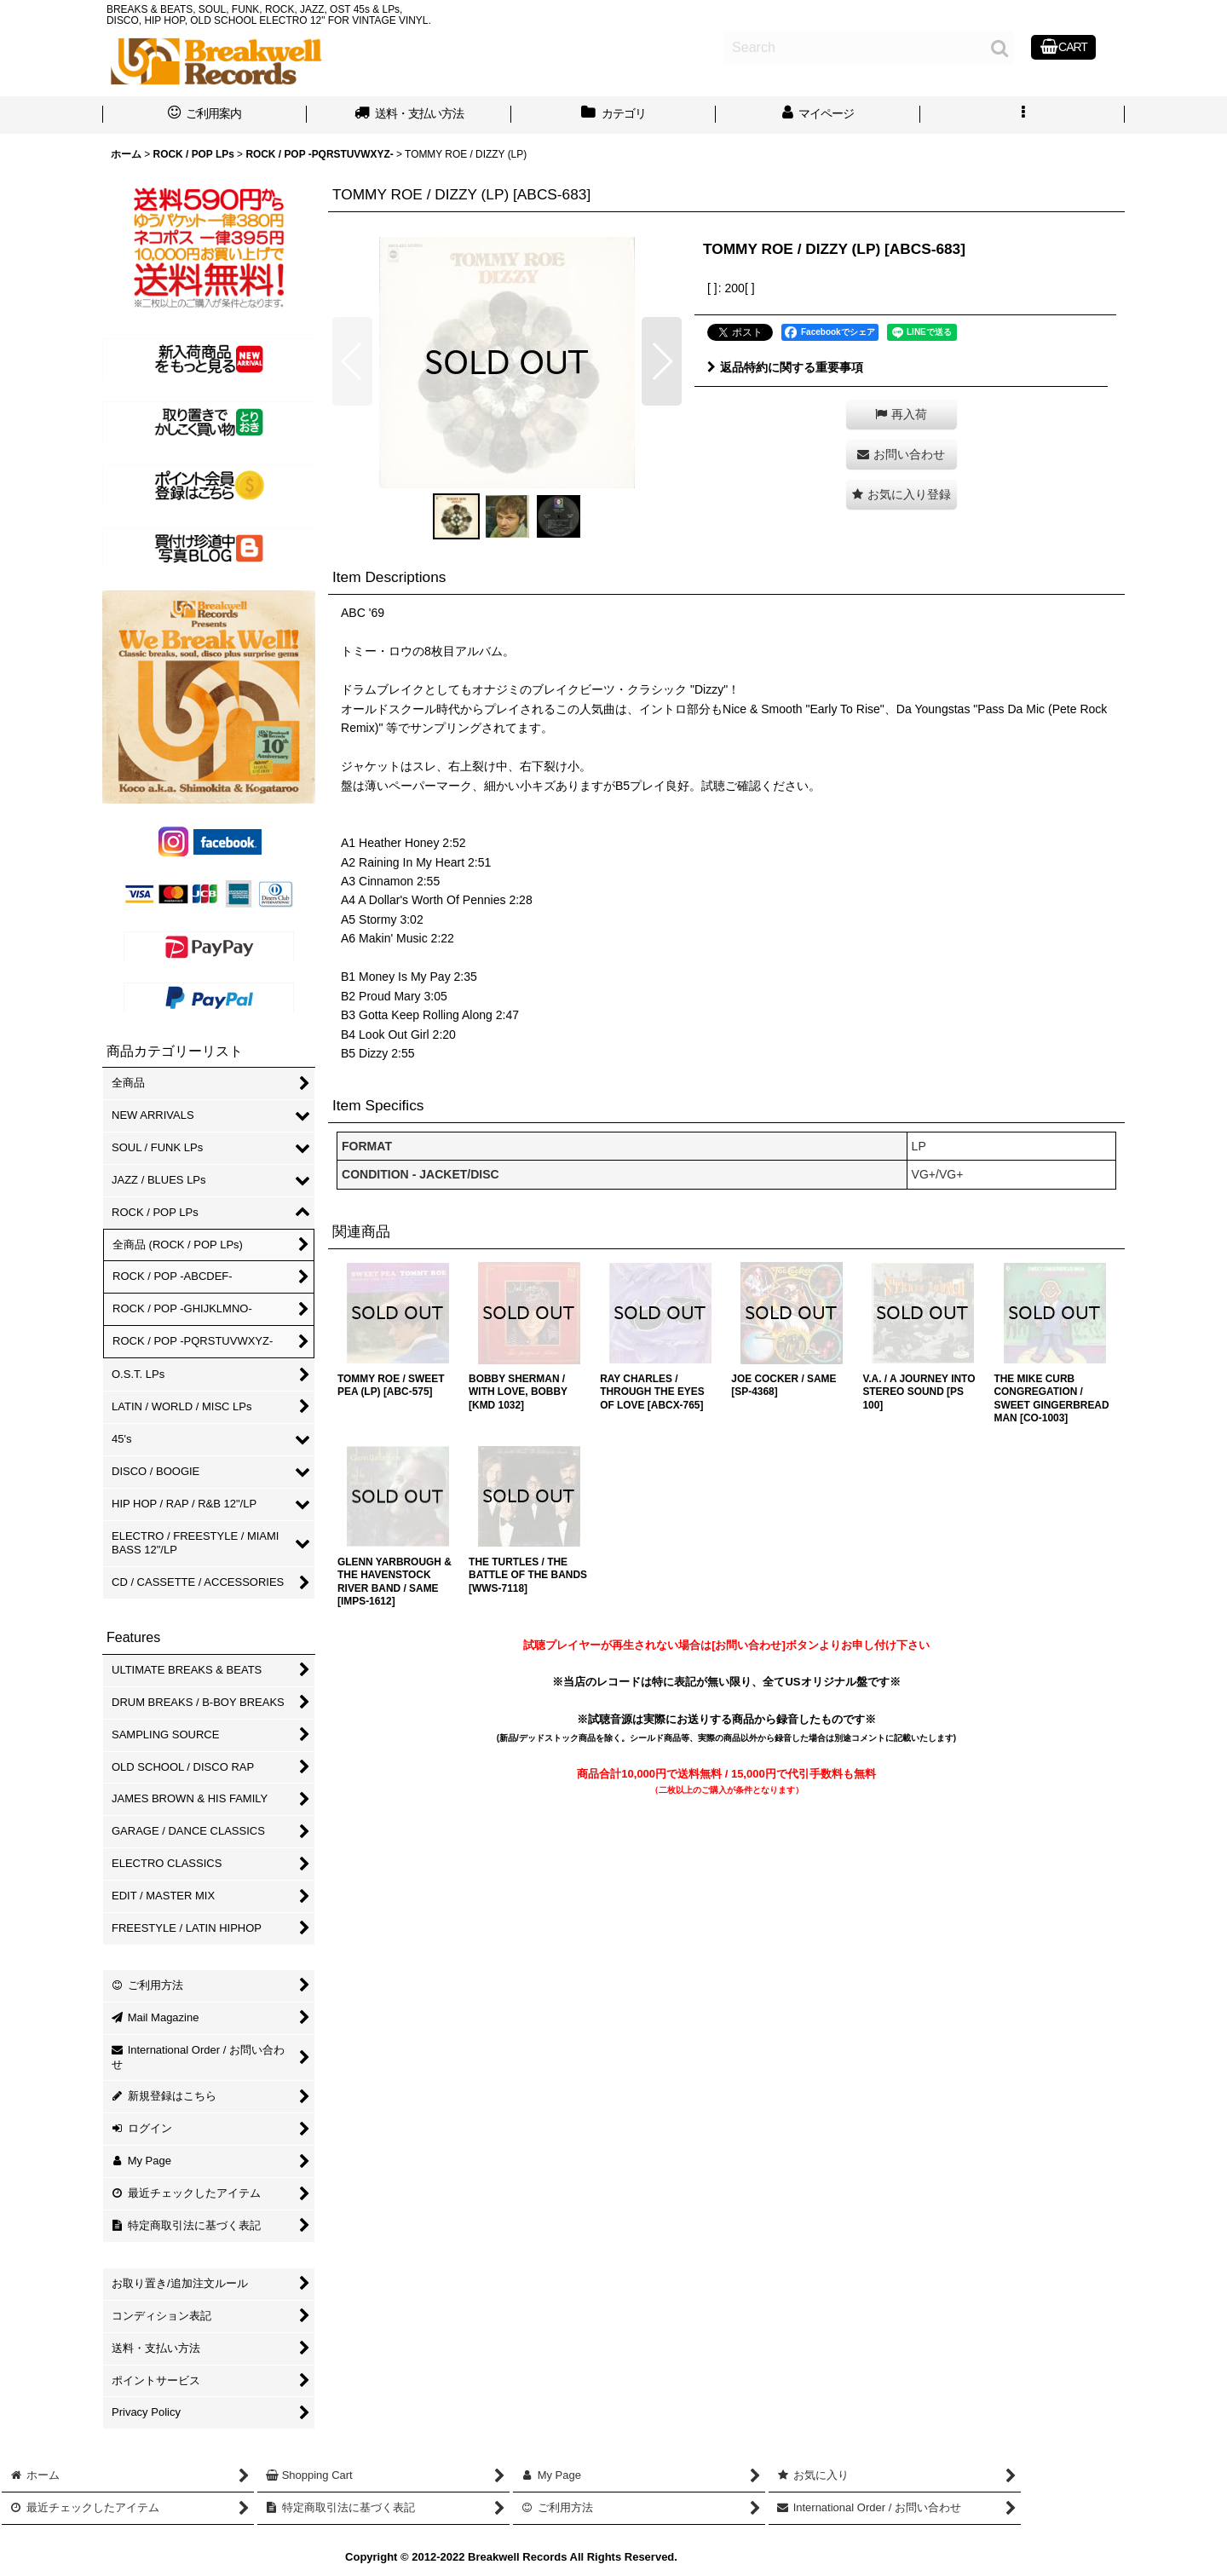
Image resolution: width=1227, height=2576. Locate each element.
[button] (1022, 115)
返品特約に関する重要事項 (785, 367)
